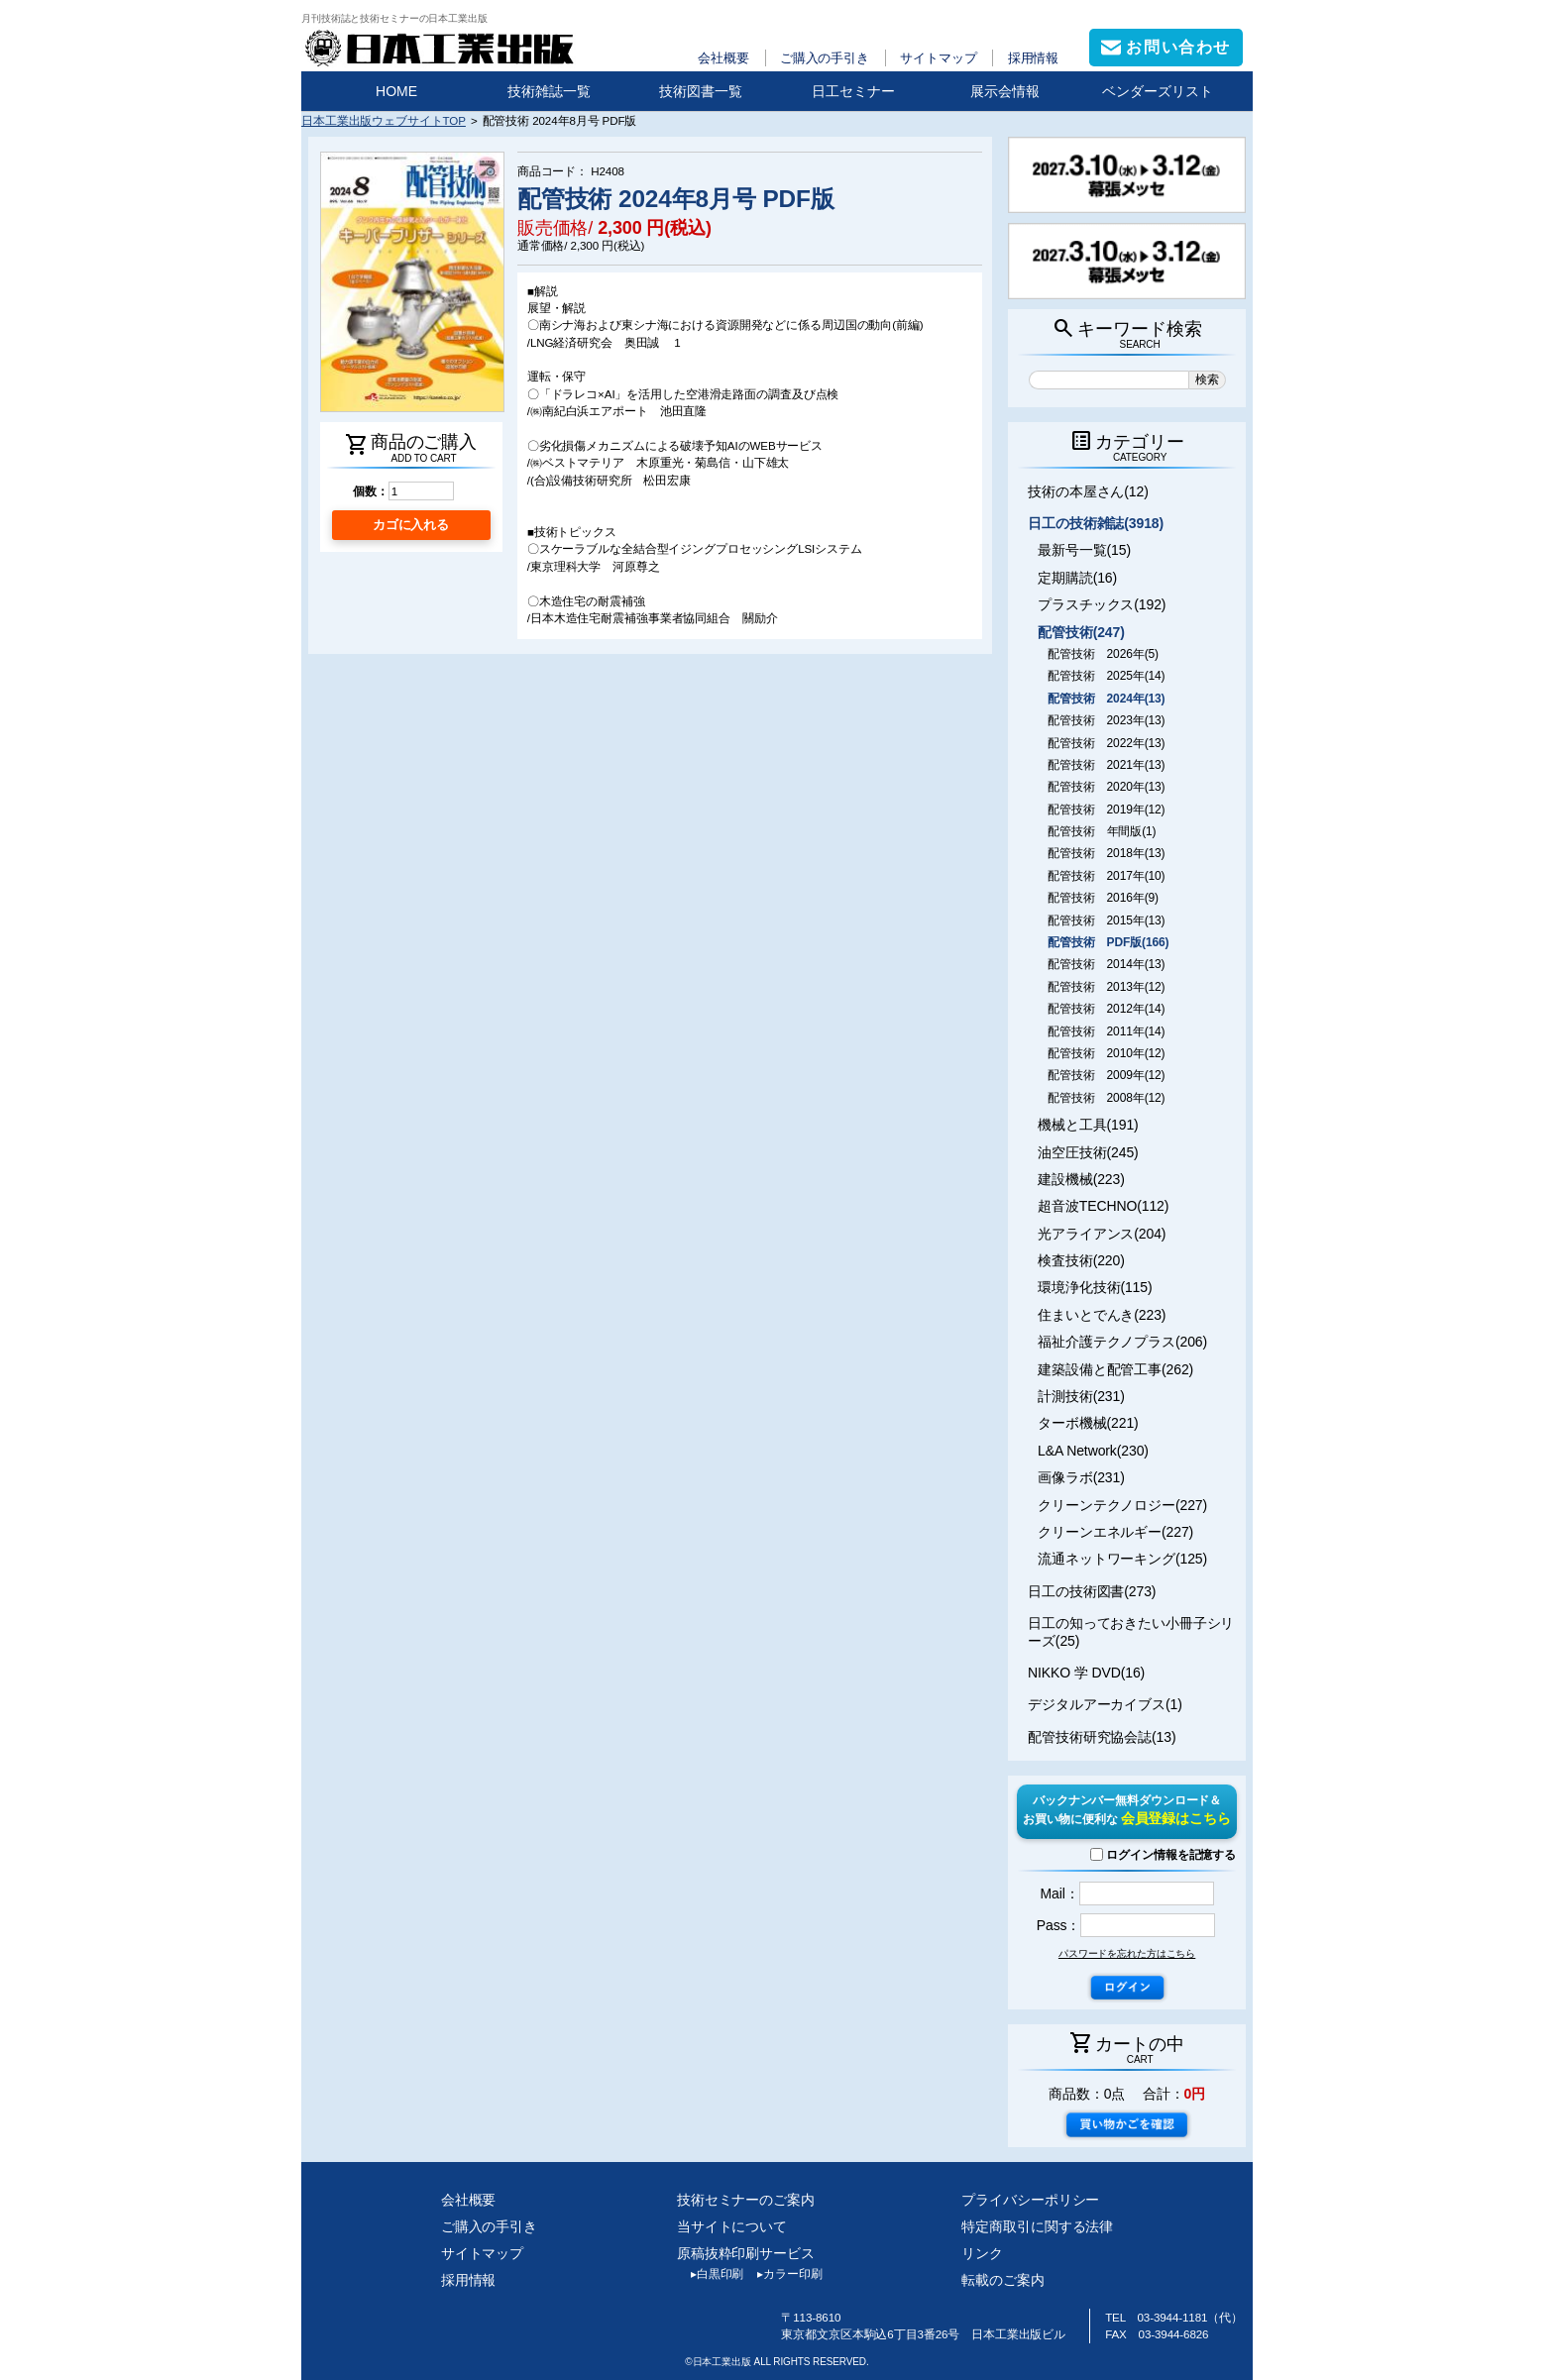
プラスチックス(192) (1102, 604)
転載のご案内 (1002, 2280)
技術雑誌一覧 (549, 91)
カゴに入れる (411, 524)
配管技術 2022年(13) (1106, 743)
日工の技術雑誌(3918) (1096, 523)
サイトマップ (938, 58)
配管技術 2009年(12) (1106, 1075)
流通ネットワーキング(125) (1122, 1559)
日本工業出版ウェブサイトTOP (383, 120)
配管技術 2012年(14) (1106, 1009)
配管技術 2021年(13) (1106, 765)
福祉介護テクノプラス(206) (1122, 1342)
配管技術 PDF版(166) (1108, 942)
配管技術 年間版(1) (1102, 831)
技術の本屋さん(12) (1088, 491)
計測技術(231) (1081, 1396)
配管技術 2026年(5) (1103, 654)
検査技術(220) (1081, 1260)
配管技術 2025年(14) (1106, 676)
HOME (396, 91)
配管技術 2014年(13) (1106, 964)
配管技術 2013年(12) (1106, 987)
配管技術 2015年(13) (1106, 920)
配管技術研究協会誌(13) (1101, 1737)
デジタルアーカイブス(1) (1105, 1704)
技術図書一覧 (700, 91)
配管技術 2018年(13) (1106, 853)
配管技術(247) (1081, 632)
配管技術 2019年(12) (1106, 809)
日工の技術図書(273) (1092, 1591)
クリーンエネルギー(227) (1115, 1532)
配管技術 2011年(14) (1106, 1031)
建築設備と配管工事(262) (1115, 1369)
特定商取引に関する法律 (1037, 2226)
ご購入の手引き (824, 58)
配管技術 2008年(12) (1106, 1098)
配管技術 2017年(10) (1106, 876)
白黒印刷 (710, 2274)
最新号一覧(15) (1084, 550)
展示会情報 (1005, 91)
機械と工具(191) (1088, 1125)
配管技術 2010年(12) (1106, 1053)
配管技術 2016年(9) (1103, 898)
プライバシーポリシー (1030, 2200)
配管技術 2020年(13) (1106, 787)
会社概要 (723, 58)
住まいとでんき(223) (1102, 1315)
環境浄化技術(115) (1095, 1287)
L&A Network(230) (1093, 1451)
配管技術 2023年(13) (1106, 720)
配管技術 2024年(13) (1106, 698)
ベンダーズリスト (1157, 91)
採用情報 (1033, 58)
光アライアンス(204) (1102, 1234)
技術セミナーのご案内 (746, 2200)
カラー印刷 (782, 2274)
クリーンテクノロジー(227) (1122, 1505)
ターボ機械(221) (1088, 1423)
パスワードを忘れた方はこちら (1126, 1953)
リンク (982, 2253)
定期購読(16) (1077, 578)
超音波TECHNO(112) (1103, 1206)
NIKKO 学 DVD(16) (1086, 1672)
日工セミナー (853, 91)
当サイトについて (732, 2226)
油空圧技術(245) (1088, 1152)
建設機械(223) (1081, 1179)
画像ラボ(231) (1081, 1477)
